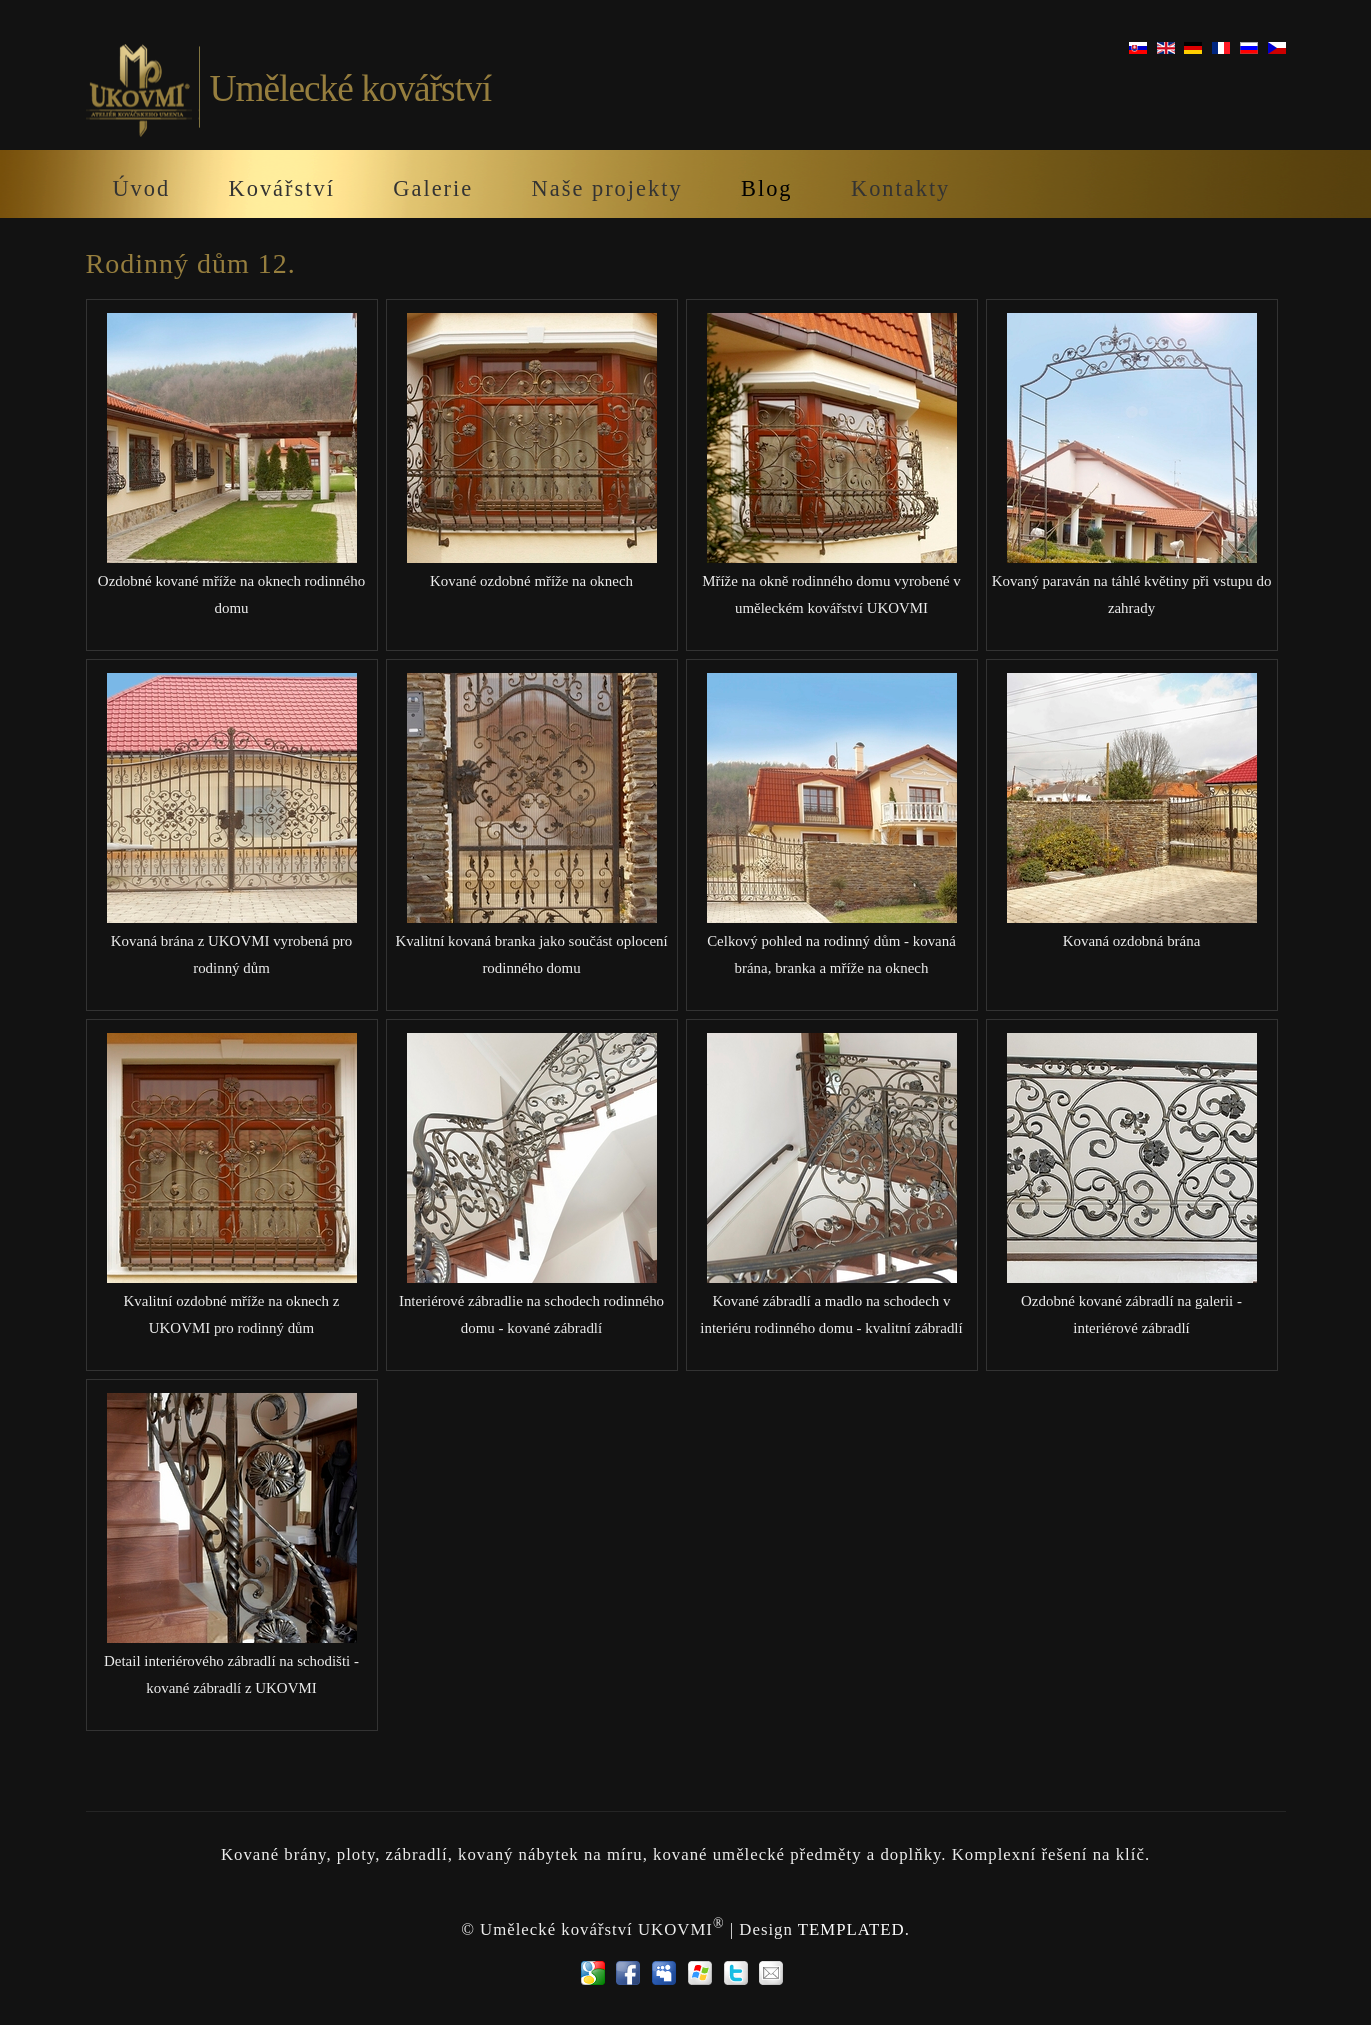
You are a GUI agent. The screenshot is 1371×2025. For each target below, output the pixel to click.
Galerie (433, 188)
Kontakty (900, 188)
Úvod (141, 188)
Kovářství (282, 188)
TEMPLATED (851, 1928)
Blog (767, 188)
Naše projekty (607, 188)
